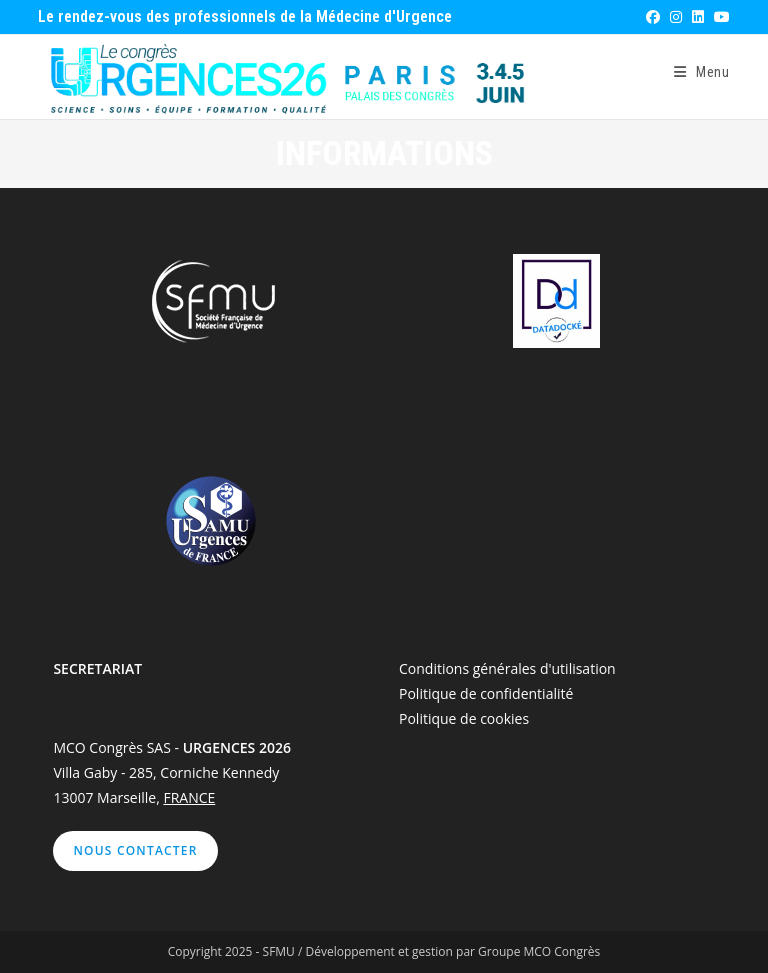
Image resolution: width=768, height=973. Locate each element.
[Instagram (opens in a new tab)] (675, 17)
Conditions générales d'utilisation (507, 668)
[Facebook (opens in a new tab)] (652, 17)
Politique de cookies (464, 718)
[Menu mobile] (702, 72)
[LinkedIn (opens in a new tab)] (697, 17)
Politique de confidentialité (486, 693)
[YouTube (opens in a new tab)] (719, 17)
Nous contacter (135, 850)
